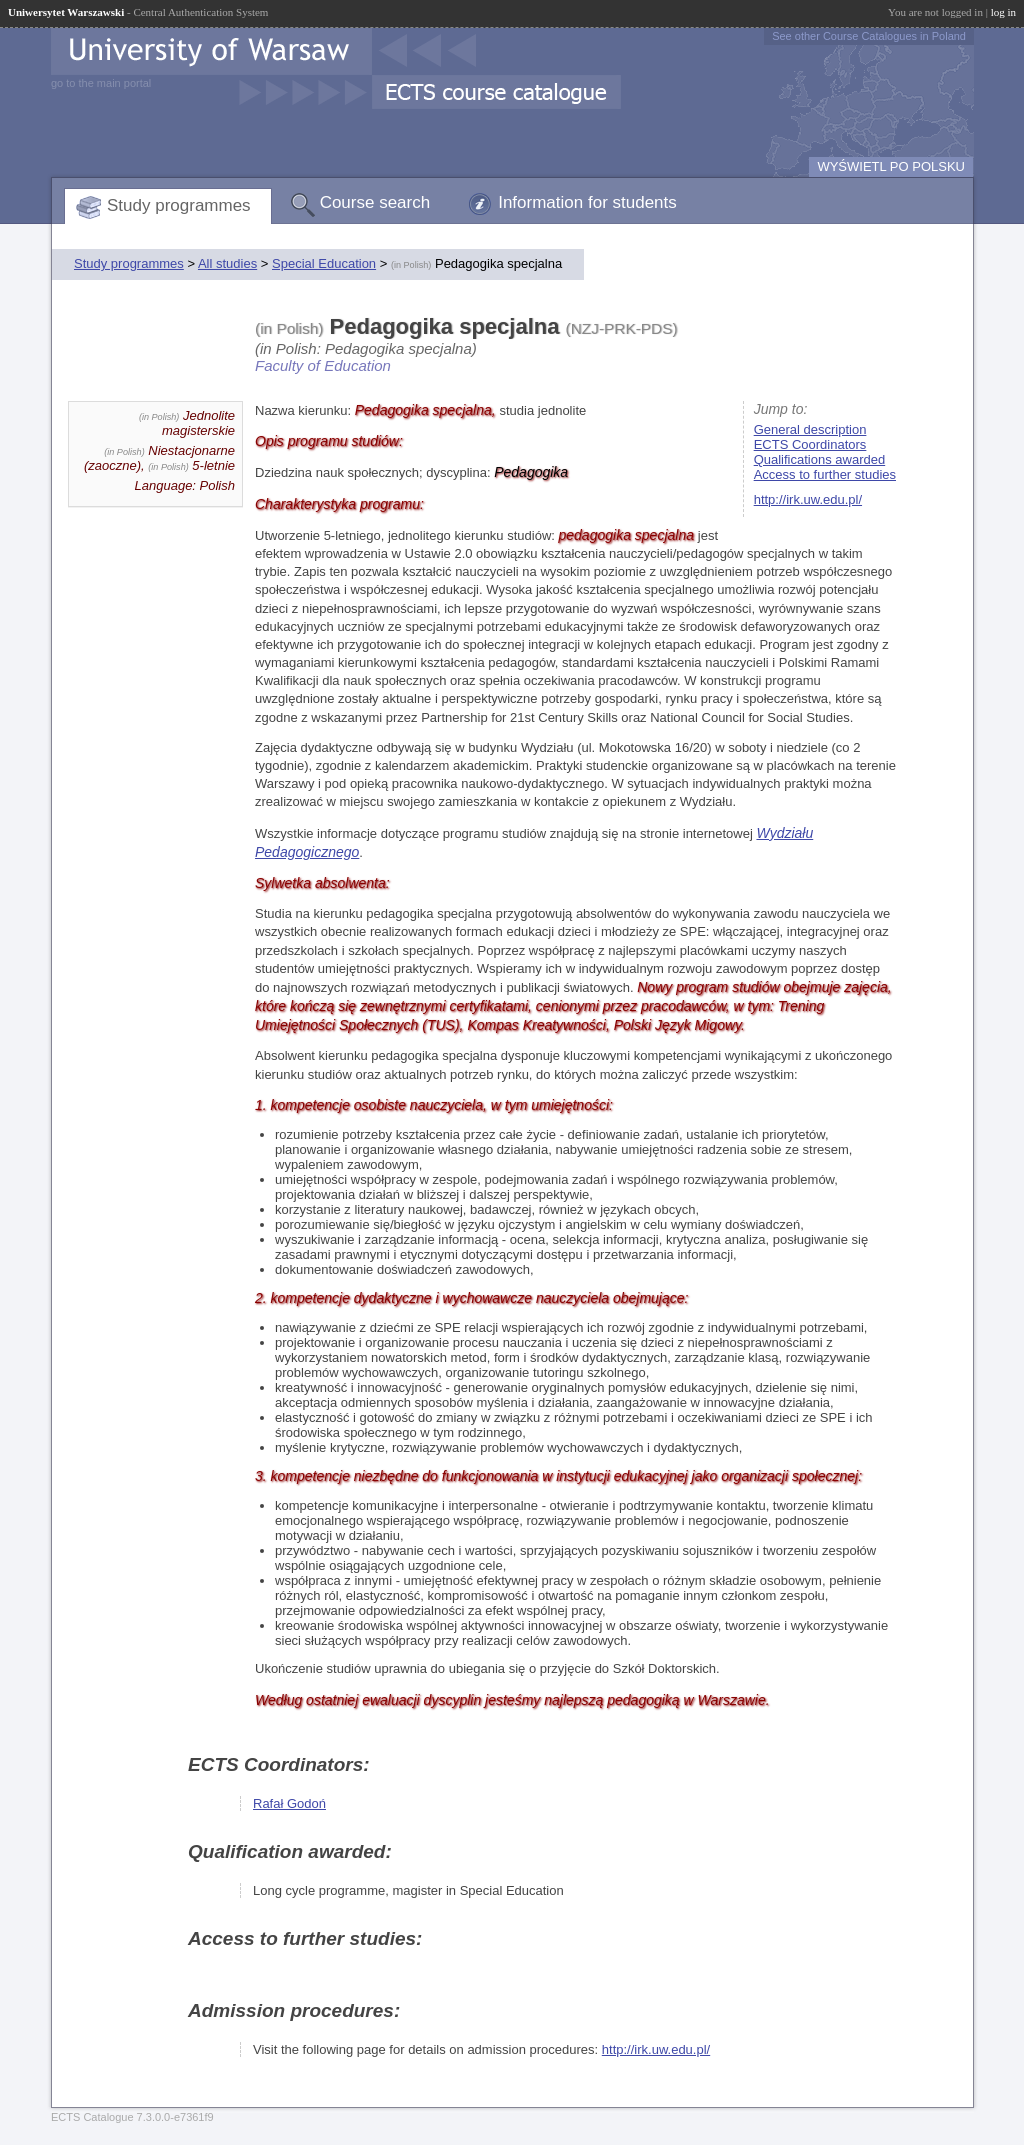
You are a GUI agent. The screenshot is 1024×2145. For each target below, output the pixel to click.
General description (810, 429)
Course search (375, 202)
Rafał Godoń (289, 1803)
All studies (227, 263)
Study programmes (179, 205)
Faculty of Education (323, 365)
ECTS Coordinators (810, 444)
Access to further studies (825, 474)
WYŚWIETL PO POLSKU (891, 166)
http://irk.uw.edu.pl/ (808, 499)
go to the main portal (101, 83)
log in (1003, 12)
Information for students (587, 202)
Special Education (324, 263)
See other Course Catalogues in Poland (869, 36)
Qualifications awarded (820, 459)
